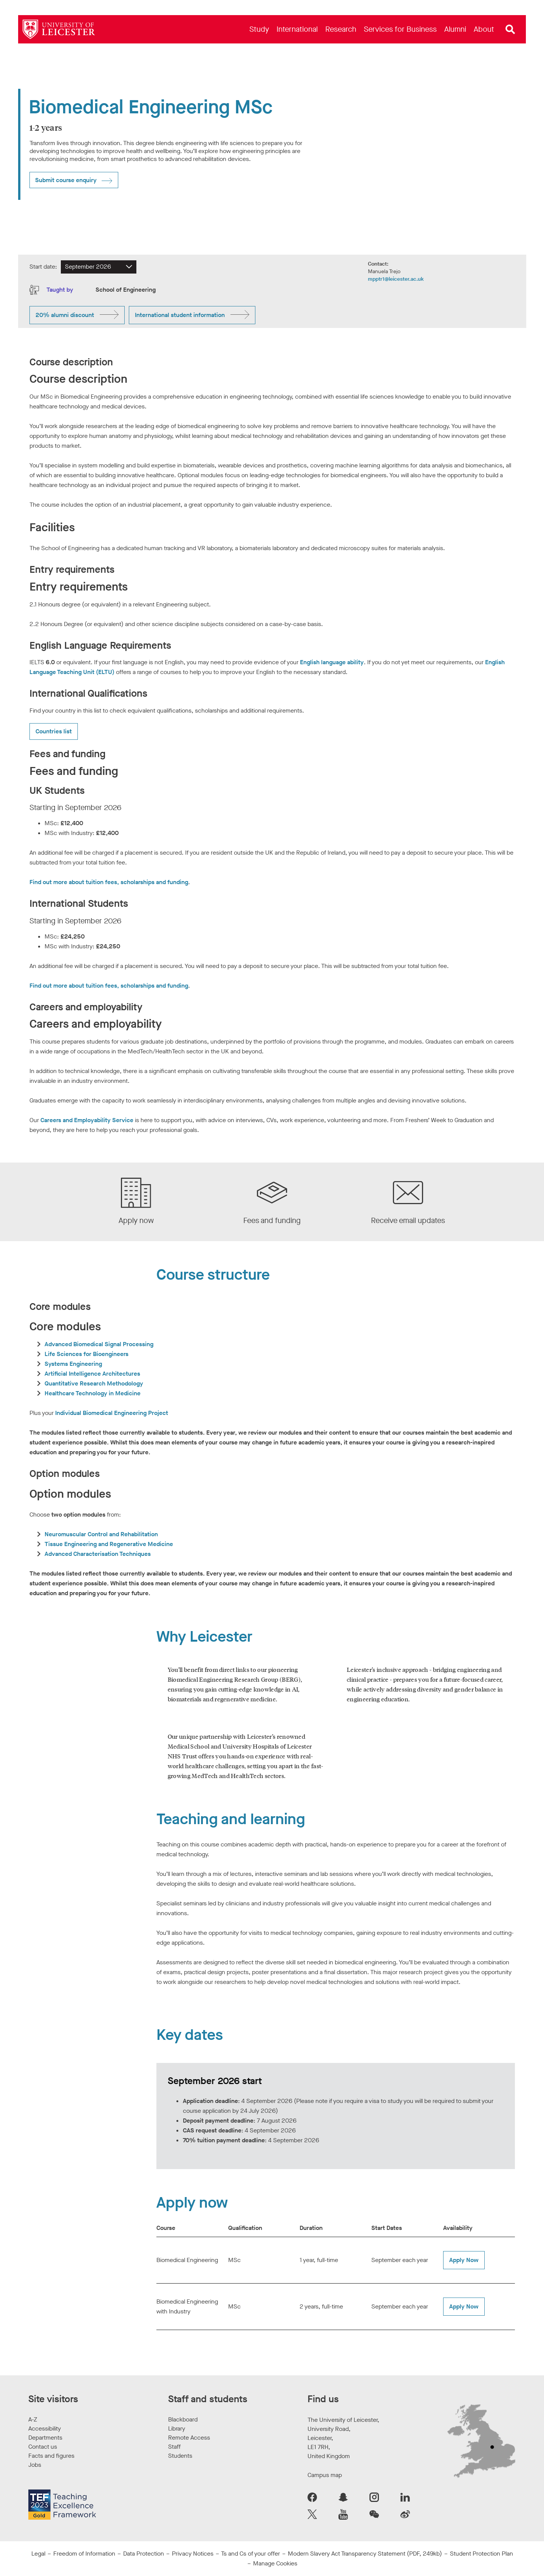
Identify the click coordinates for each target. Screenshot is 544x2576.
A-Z (32, 2419)
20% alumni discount (65, 315)
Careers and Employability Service (86, 1120)
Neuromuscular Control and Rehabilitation (101, 1534)
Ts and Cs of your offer (250, 2553)
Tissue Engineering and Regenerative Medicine (109, 1544)
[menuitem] (259, 29)
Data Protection (143, 2553)
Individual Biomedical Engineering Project (111, 1413)
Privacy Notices (192, 2553)
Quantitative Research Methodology (94, 1383)
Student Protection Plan (481, 2553)
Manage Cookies (275, 2563)
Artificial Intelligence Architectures (92, 1374)
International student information (180, 315)
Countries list (54, 731)
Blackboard (183, 2419)
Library (176, 2428)
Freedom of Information (84, 2553)
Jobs (34, 2465)
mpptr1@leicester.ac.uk (396, 279)
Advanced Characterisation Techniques (98, 1554)
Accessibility (44, 2428)
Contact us (42, 2447)
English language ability (332, 662)
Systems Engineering (73, 1364)
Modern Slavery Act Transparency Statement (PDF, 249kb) (365, 2553)
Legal (38, 2553)
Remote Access (189, 2437)
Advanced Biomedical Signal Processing (99, 1344)
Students (180, 2456)
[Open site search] (510, 29)
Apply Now (464, 2260)
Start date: (43, 267)
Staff (174, 2447)
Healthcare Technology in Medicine (93, 1393)
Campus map (325, 2475)
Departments (45, 2437)
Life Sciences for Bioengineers (86, 1354)
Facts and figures (51, 2456)
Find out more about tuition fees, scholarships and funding (108, 882)
